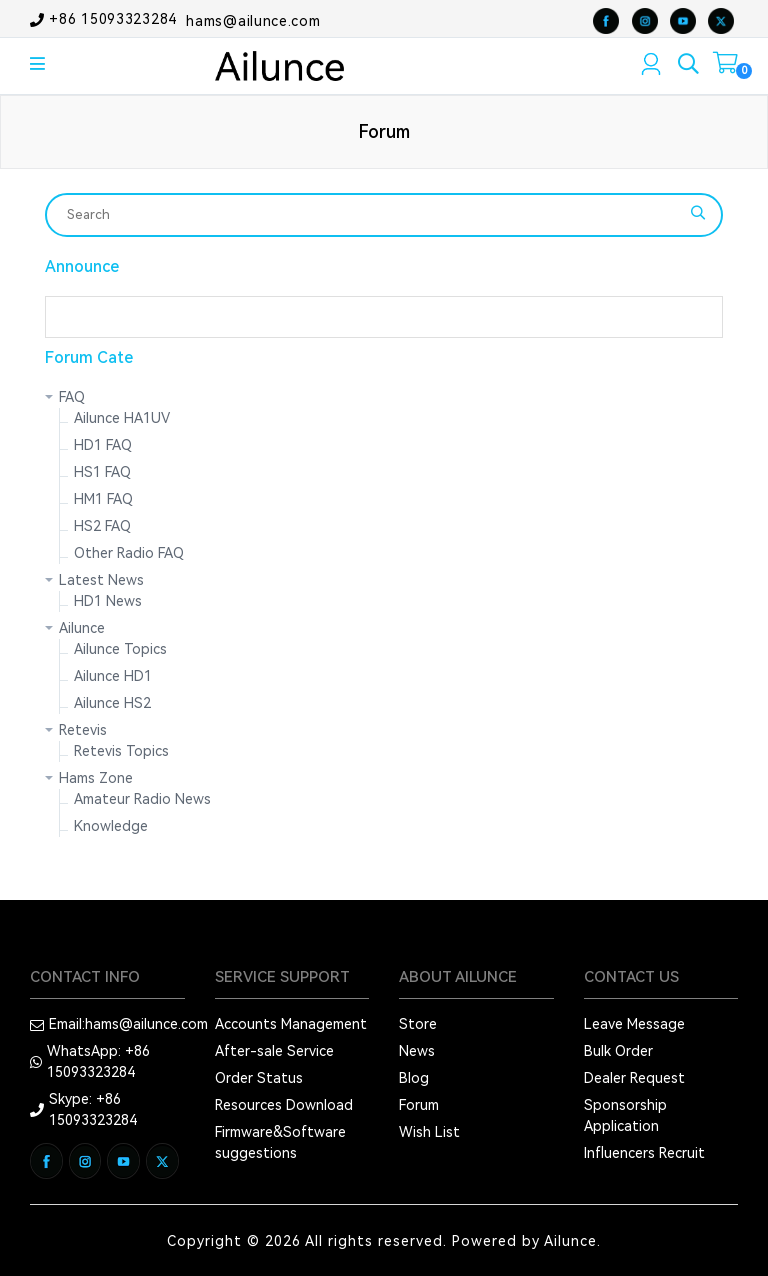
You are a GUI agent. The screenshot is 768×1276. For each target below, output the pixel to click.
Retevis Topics (121, 751)
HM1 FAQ (103, 499)
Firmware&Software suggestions (280, 1142)
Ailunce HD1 (113, 676)
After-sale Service (274, 1051)
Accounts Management (291, 1024)
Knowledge (111, 826)
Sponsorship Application (625, 1115)
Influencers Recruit (644, 1153)
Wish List (429, 1132)
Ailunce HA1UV (122, 418)
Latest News (101, 580)
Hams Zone (96, 778)
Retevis (83, 730)
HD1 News (108, 601)
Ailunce (82, 628)
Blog (414, 1078)
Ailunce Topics (120, 649)
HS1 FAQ (102, 472)
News (417, 1051)
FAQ (72, 397)
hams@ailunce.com (253, 20)
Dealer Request (634, 1078)
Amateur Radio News (142, 799)
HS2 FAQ (102, 526)
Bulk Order (618, 1051)
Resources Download (284, 1105)
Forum (419, 1105)
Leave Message (634, 1024)
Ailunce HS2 (112, 703)
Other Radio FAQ (129, 553)
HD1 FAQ (103, 445)
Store (418, 1024)
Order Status (259, 1078)
